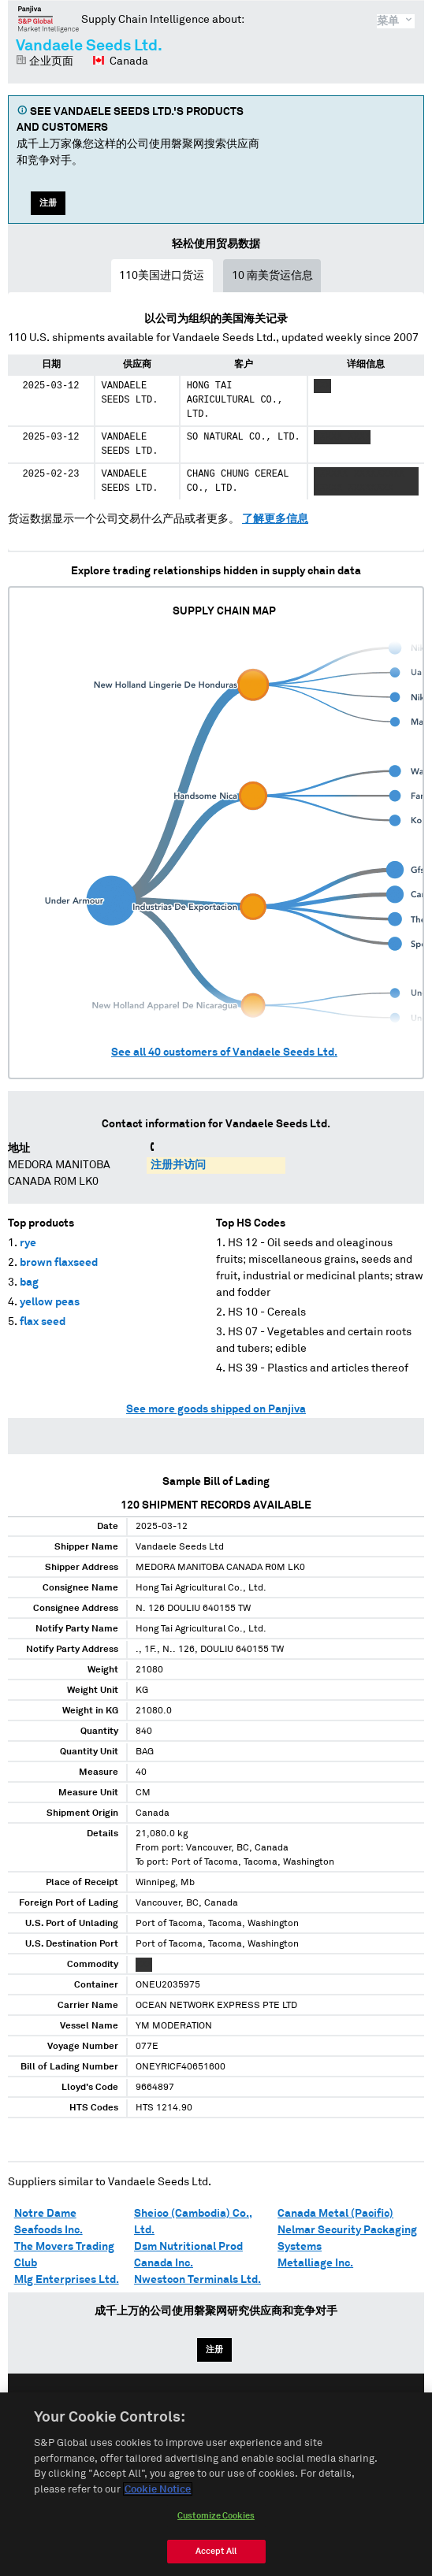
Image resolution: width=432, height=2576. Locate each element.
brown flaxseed (59, 1262)
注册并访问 (178, 1165)
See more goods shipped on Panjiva (216, 1409)
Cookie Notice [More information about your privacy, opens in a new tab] (158, 2497)
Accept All (216, 2558)
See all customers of (224, 1052)
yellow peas (50, 1302)
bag (29, 1282)
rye (28, 1243)
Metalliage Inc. (315, 2263)
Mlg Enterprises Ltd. (66, 2279)
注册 (48, 203)
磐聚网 (48, 19)
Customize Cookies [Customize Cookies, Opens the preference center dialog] (216, 2522)
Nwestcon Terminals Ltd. (197, 2279)
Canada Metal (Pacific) (335, 2213)
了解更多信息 (275, 519)
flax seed (42, 1321)
